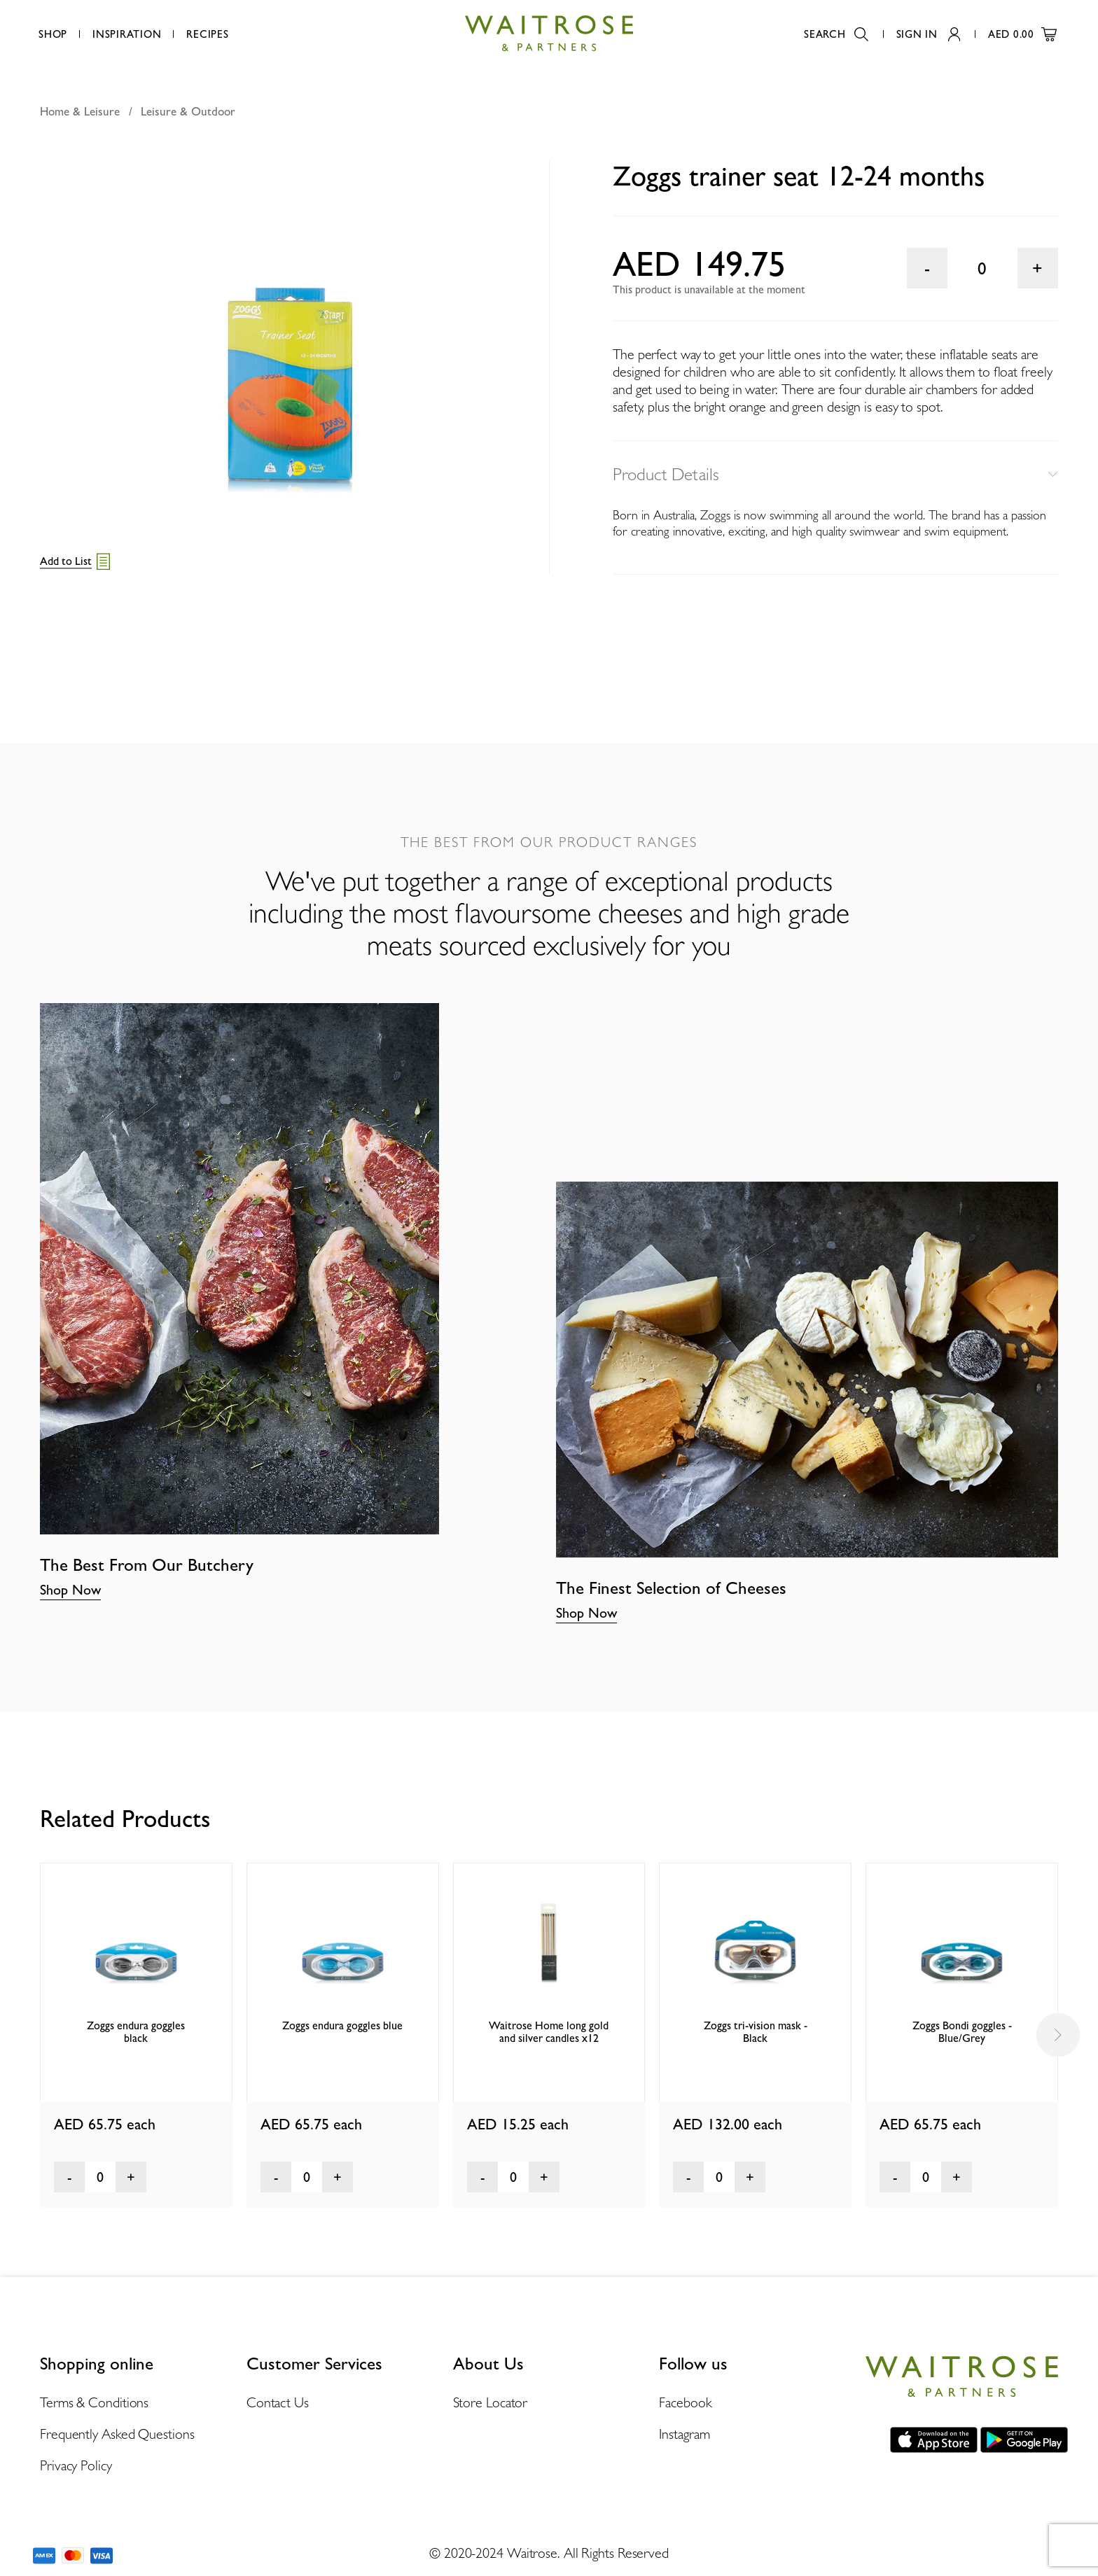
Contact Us (277, 2402)
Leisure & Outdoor (188, 111)
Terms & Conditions (94, 2402)
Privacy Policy (76, 2465)
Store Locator (490, 2402)
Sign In (928, 34)
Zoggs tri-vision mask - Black (755, 2032)
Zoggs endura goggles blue (342, 2025)
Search (836, 34)
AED (1022, 34)
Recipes (207, 34)
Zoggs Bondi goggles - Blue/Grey (962, 2032)
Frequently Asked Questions (117, 2434)
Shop (53, 34)
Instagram (684, 2434)
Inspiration (126, 34)
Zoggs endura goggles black (136, 2032)
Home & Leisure (80, 111)
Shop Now (70, 1589)
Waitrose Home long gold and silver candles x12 (549, 2032)
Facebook (685, 2402)
